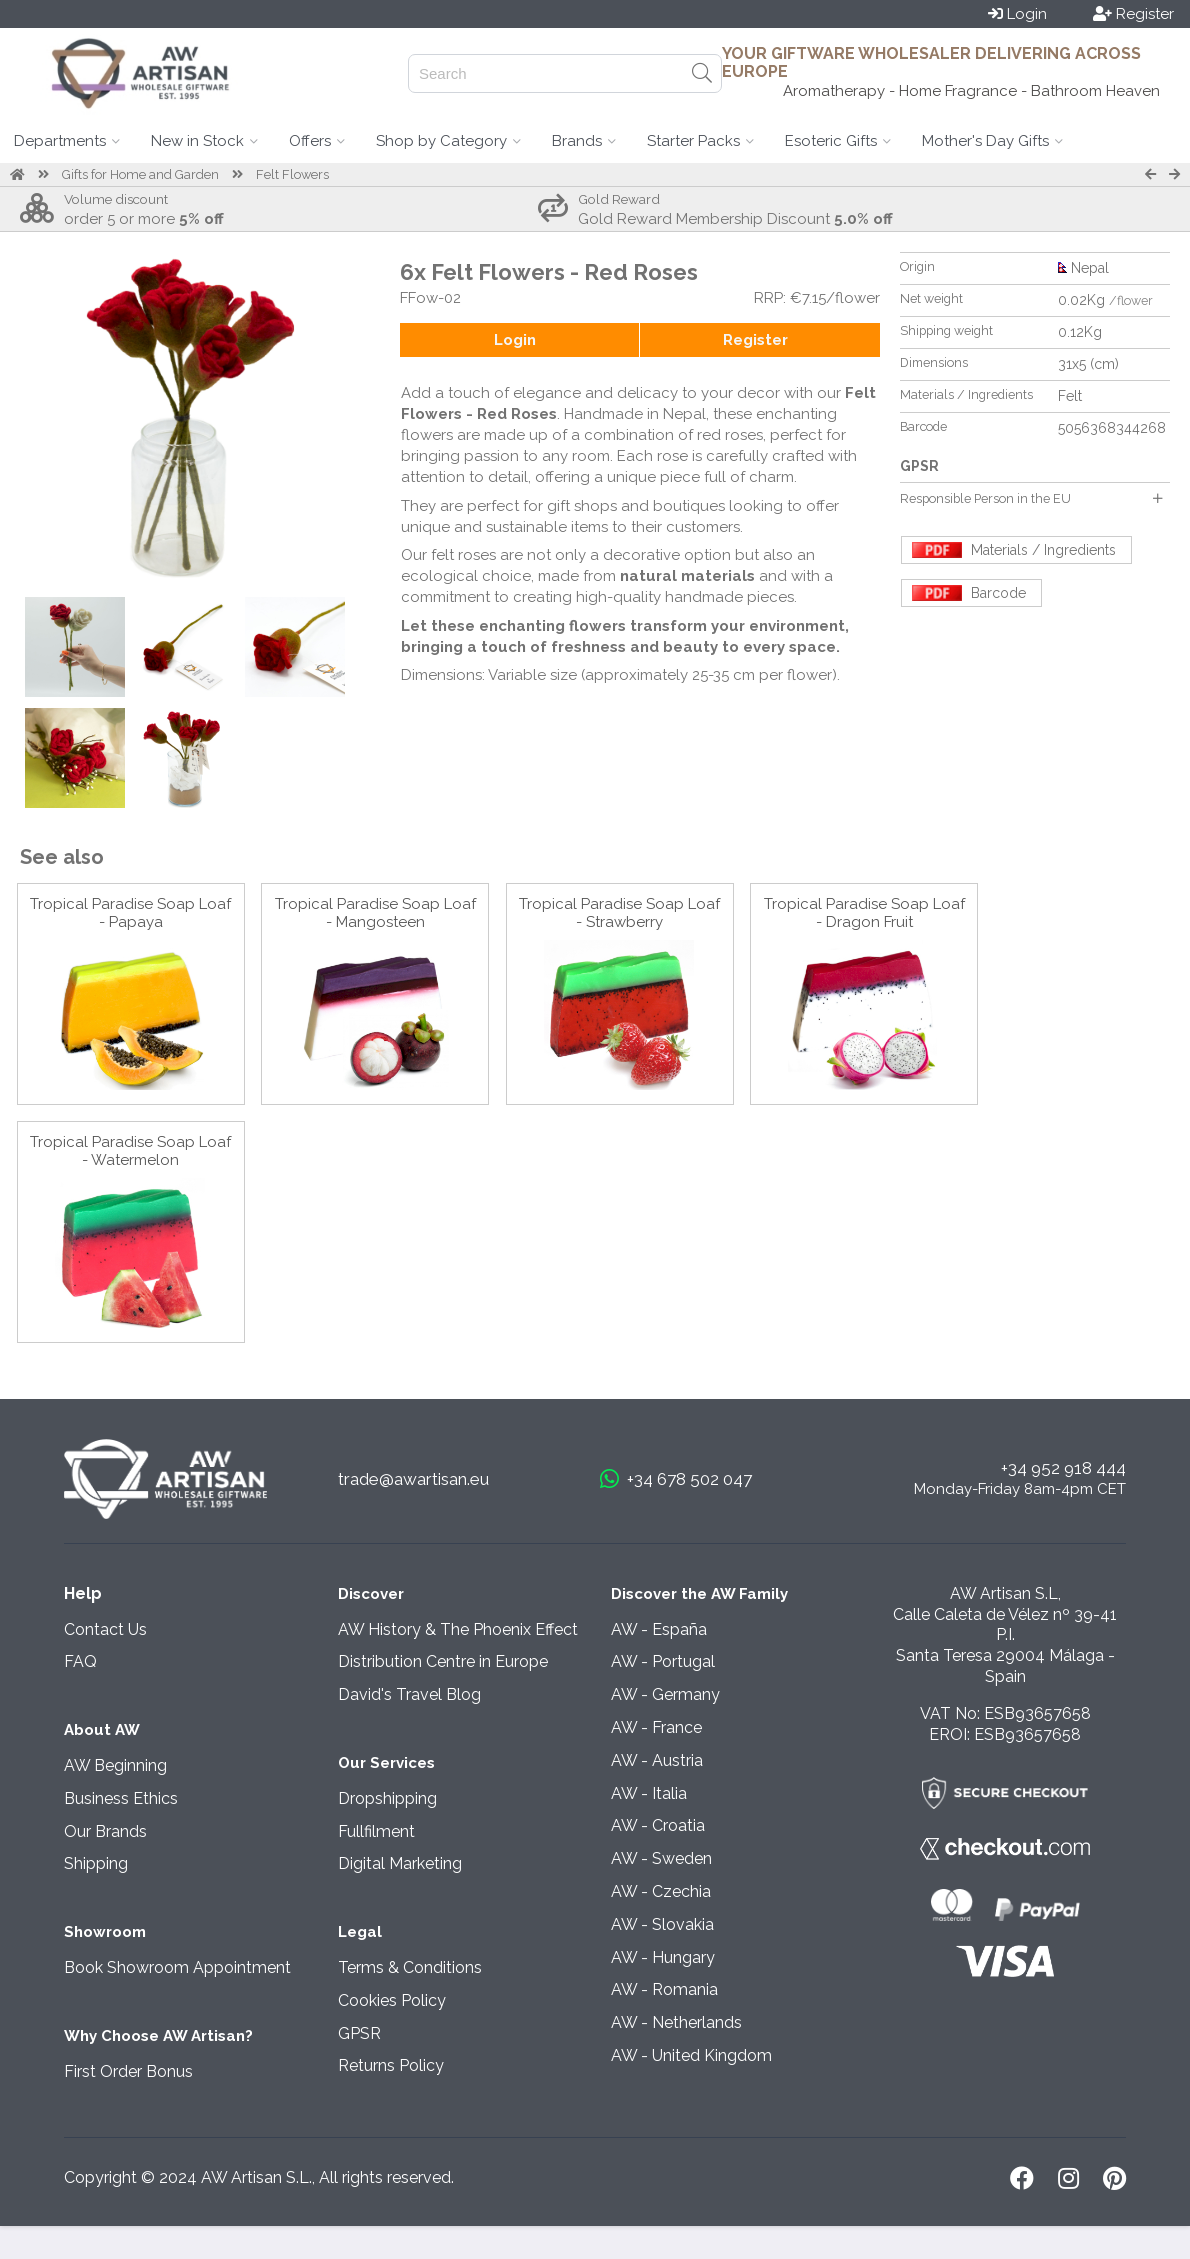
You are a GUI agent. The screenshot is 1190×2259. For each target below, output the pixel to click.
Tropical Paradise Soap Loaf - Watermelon (130, 1151)
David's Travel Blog (409, 1694)
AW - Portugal (663, 1661)
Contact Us (105, 1629)
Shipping (96, 1863)
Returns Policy (391, 2065)
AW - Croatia (658, 1825)
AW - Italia (649, 1793)
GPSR (359, 2033)
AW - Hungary (663, 1957)
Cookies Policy (392, 2000)
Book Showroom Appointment (177, 1967)
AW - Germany (665, 1694)
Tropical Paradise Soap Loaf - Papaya (130, 913)
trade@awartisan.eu (413, 1479)
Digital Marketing (400, 1863)
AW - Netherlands (676, 2022)
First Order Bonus (128, 2071)
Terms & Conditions (410, 1967)
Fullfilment (376, 1831)
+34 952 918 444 (1063, 1468)
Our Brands (105, 1831)
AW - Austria (657, 1760)
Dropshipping (387, 1798)
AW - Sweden (661, 1858)
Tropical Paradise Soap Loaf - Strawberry (619, 913)
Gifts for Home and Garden (140, 174)
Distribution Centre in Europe (443, 1661)
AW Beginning (115, 1765)
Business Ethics (121, 1798)
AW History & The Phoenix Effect (458, 1629)
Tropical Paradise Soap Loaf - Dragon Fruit (864, 913)
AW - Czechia (661, 1891)
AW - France (656, 1727)
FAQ (80, 1661)
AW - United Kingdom (691, 2055)
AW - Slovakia (662, 1924)
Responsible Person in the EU (1031, 498)
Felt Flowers (292, 174)
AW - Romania (664, 1989)
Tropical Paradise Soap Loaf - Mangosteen (375, 913)
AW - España (659, 1629)
